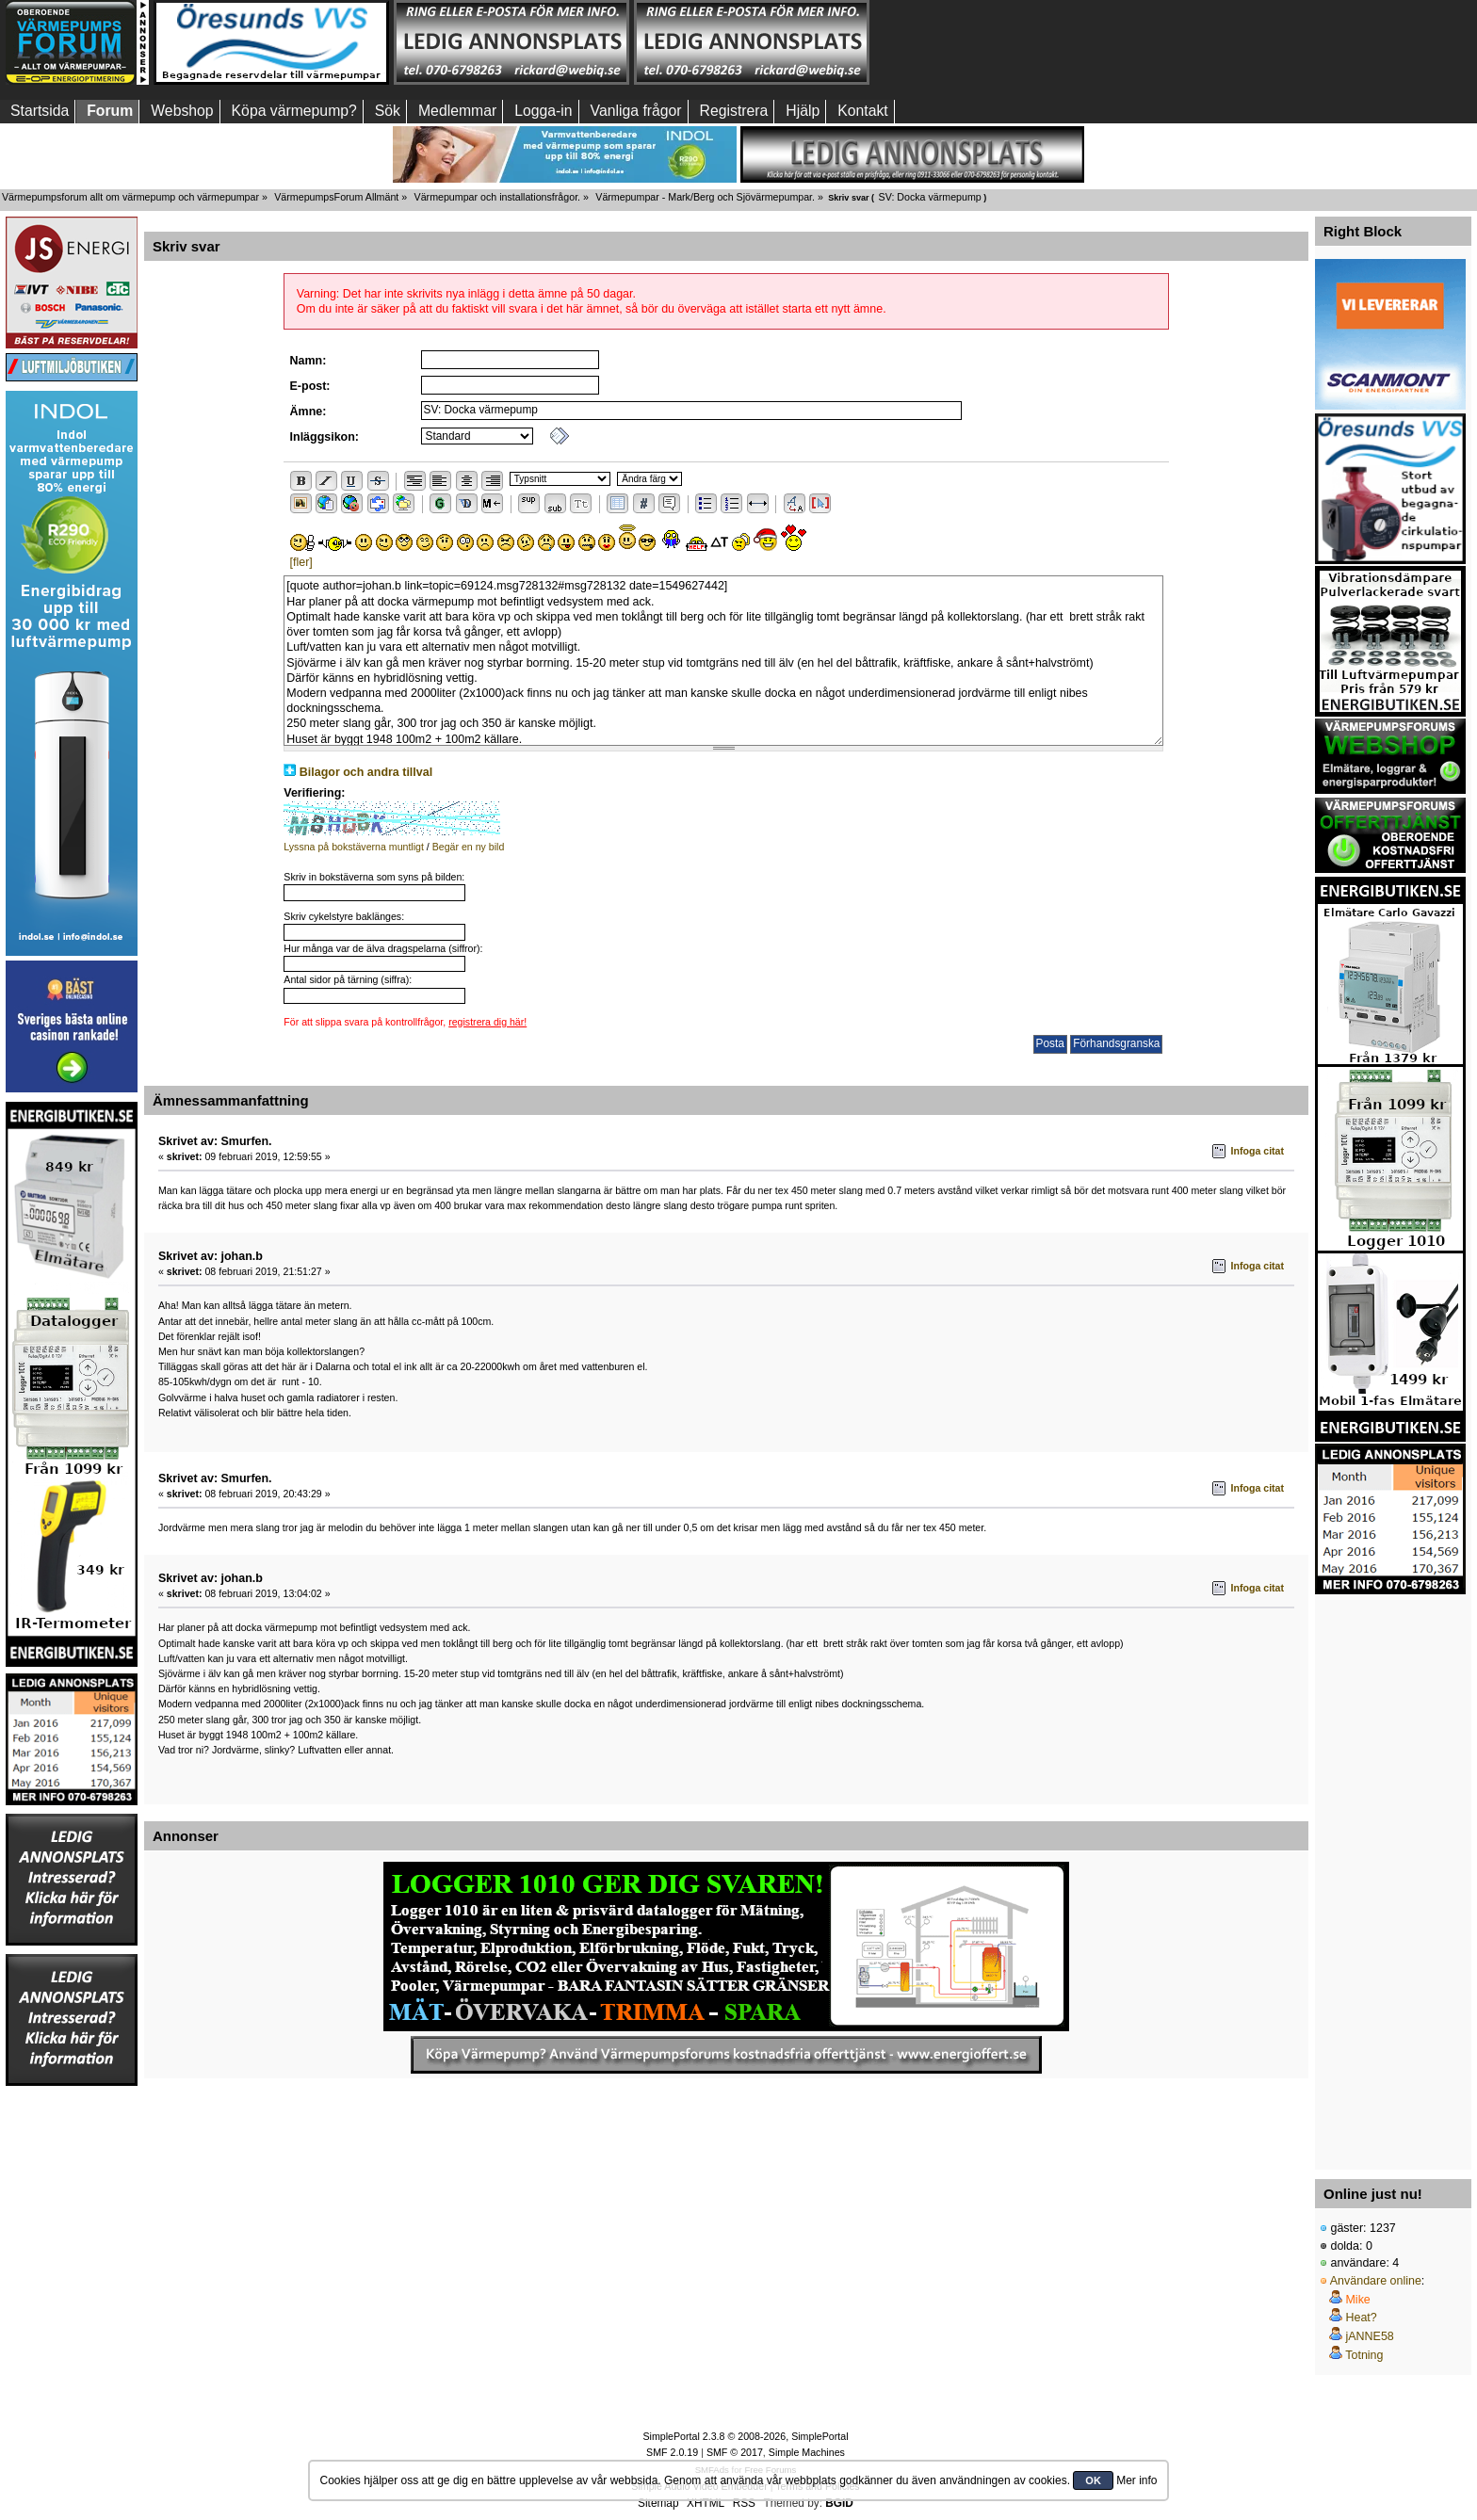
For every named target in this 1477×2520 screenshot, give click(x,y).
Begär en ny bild (468, 846)
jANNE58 (1369, 2336)
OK (1093, 2480)
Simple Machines (807, 2452)
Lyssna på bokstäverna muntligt (354, 846)
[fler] (301, 562)
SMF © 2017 (734, 2452)
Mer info (1136, 2480)
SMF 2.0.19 (672, 2452)
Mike (1357, 2299)
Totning (1364, 2355)
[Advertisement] (1390, 1876)
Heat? (1360, 2317)
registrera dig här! (487, 1021)
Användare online (1375, 2280)
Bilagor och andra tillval (366, 772)
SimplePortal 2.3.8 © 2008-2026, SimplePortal (745, 2436)
